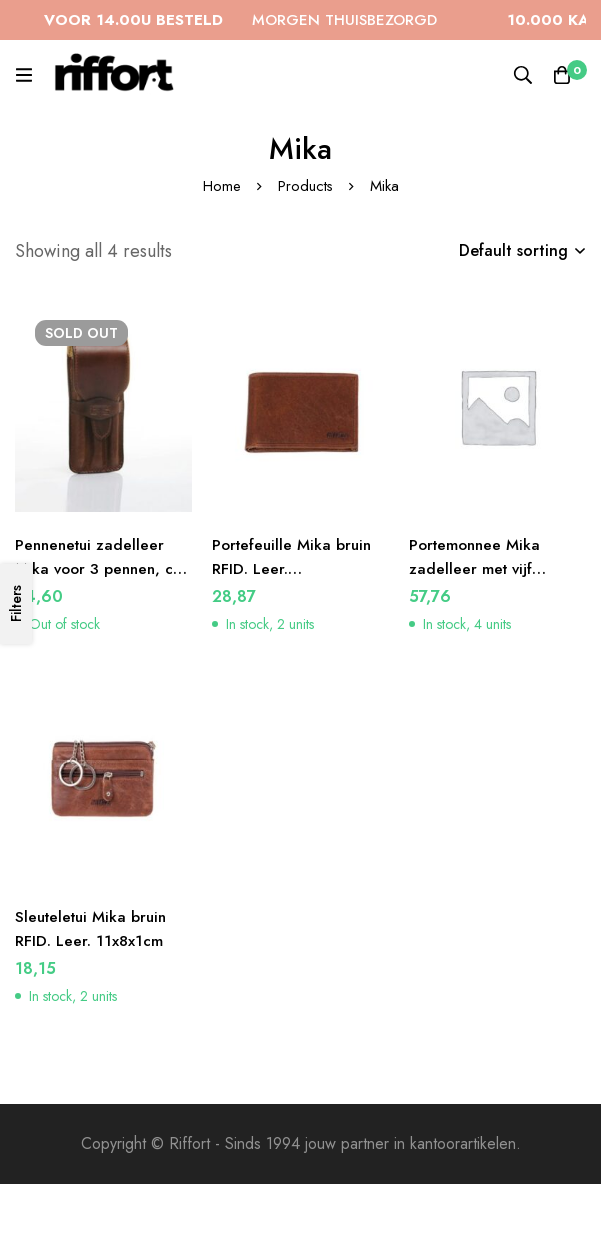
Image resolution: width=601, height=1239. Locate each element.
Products (305, 186)
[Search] (521, 75)
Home (221, 186)
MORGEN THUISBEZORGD (262, 20)
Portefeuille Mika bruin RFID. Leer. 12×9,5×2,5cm (294, 568)
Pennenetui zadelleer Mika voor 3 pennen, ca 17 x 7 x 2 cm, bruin (101, 568)
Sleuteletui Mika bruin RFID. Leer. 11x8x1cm (94, 928)
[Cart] (561, 75)
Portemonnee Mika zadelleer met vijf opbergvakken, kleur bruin (484, 580)
